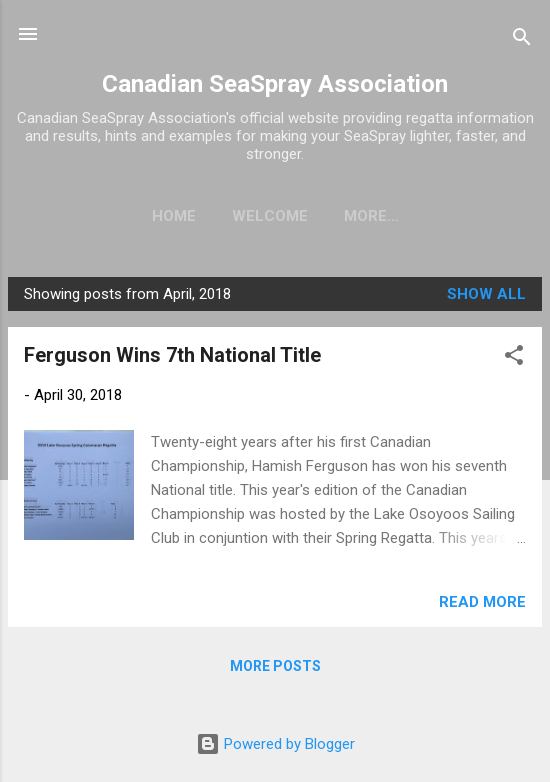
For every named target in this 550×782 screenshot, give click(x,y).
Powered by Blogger (275, 744)
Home (92, 216)
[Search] (522, 40)
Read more (482, 606)
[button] (514, 362)
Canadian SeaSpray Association (275, 84)
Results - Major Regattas (371, 216)
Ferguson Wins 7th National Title (172, 359)
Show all (486, 298)
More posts (275, 670)
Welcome (188, 216)
